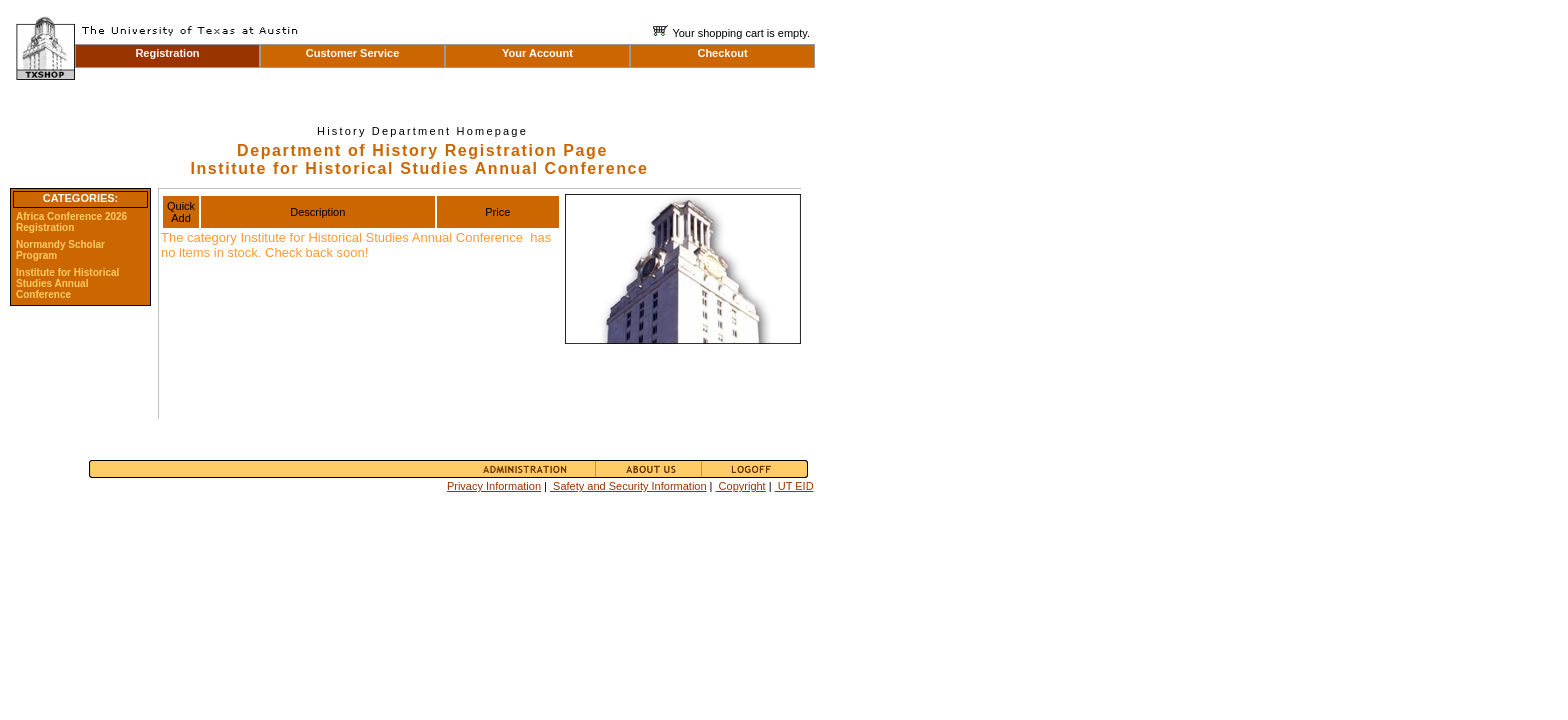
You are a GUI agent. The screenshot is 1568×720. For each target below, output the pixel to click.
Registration (167, 53)
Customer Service (353, 53)
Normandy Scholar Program (60, 250)
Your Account (537, 53)
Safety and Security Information (628, 486)
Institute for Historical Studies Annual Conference (67, 283)
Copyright (741, 486)
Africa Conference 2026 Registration (71, 222)
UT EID (794, 486)
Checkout (722, 53)
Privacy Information (494, 486)
